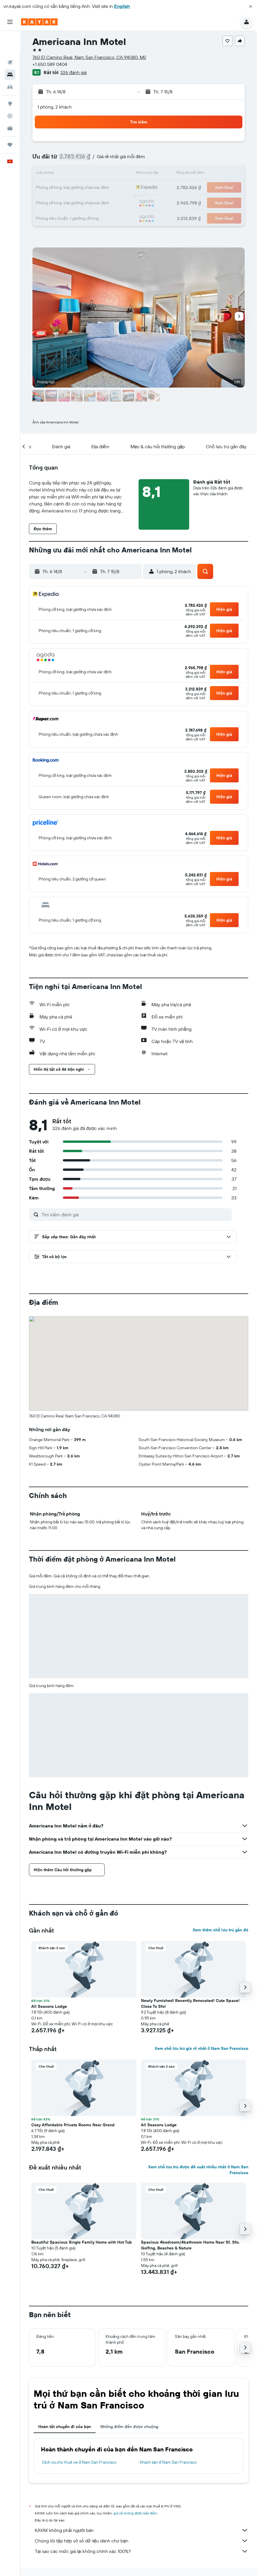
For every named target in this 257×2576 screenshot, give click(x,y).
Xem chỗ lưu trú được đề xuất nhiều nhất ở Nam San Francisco (198, 2169)
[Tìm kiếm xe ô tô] (10, 64)
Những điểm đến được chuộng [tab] (129, 2426)
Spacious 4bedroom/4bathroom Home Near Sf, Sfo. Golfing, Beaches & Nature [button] (190, 2245)
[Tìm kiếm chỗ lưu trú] (10, 52)
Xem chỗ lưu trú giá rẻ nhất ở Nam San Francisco (201, 2048)
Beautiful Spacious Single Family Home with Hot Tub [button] (81, 2242)
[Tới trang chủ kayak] (39, 21)
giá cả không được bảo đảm (135, 2513)
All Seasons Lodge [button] (49, 2006)
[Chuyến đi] (10, 122)
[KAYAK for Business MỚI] (10, 105)
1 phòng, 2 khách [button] (54, 107)
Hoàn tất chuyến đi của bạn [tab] (64, 2426)
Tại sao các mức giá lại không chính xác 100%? (141, 2551)
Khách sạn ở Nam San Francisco (168, 2462)
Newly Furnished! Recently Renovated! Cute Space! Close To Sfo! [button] (190, 2003)
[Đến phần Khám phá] (10, 81)
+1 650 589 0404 (49, 64)
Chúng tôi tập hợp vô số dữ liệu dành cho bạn (141, 2540)
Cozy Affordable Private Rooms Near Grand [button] (73, 2124)
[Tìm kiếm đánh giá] (135, 1215)
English (122, 6)
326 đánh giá (73, 72)
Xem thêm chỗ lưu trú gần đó (220, 1930)
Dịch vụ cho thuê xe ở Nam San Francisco (79, 2462)
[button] (250, 6)
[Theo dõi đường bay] (10, 93)
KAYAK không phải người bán (141, 2530)
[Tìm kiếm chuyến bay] (10, 40)
